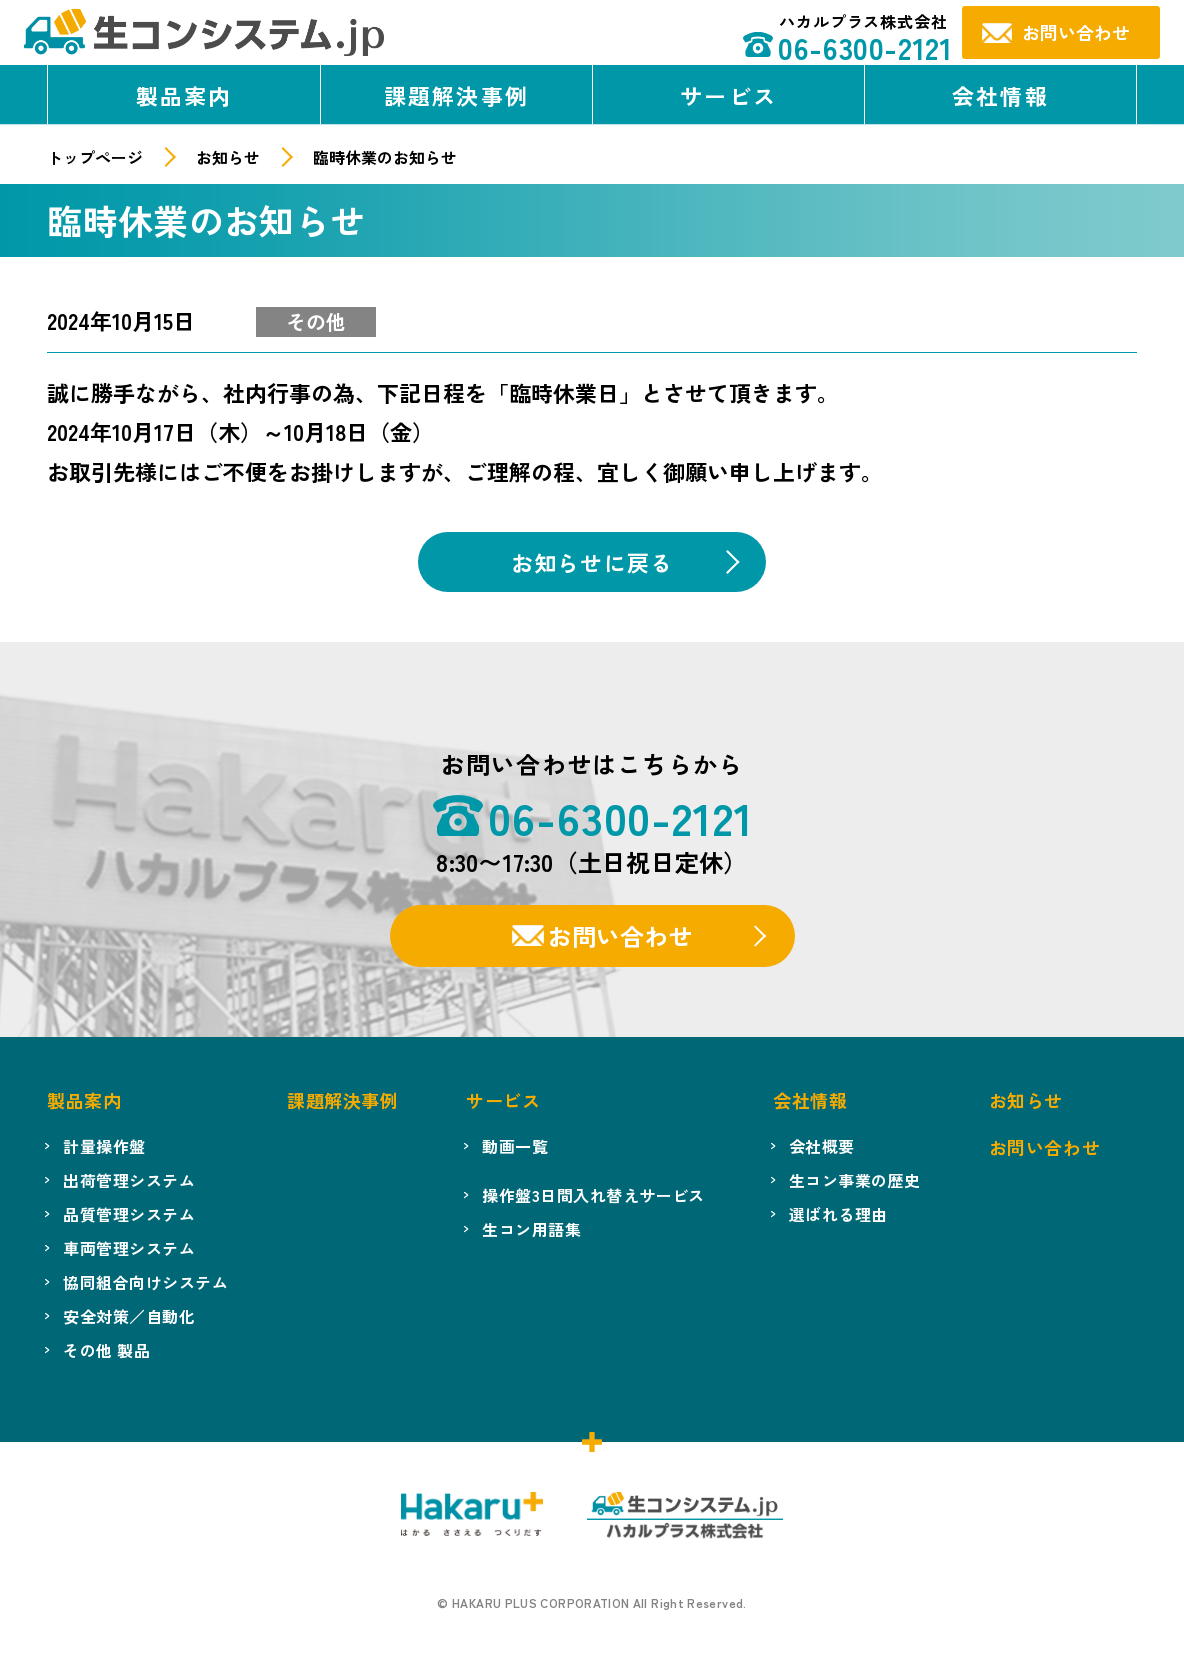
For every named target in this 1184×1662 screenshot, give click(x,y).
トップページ (95, 157)
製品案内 (184, 95)
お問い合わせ (620, 935)
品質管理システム (129, 1214)
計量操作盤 (104, 1146)
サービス (728, 95)
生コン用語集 (531, 1229)
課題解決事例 (456, 95)
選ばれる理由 (838, 1214)
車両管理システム (129, 1248)
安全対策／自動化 (129, 1316)
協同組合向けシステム (145, 1282)
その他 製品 (106, 1350)
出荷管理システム (129, 1180)
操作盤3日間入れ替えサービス (593, 1195)
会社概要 (822, 1146)
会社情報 (1000, 95)
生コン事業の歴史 (855, 1180)
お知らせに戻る (592, 562)
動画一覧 (515, 1146)
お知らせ (228, 157)
